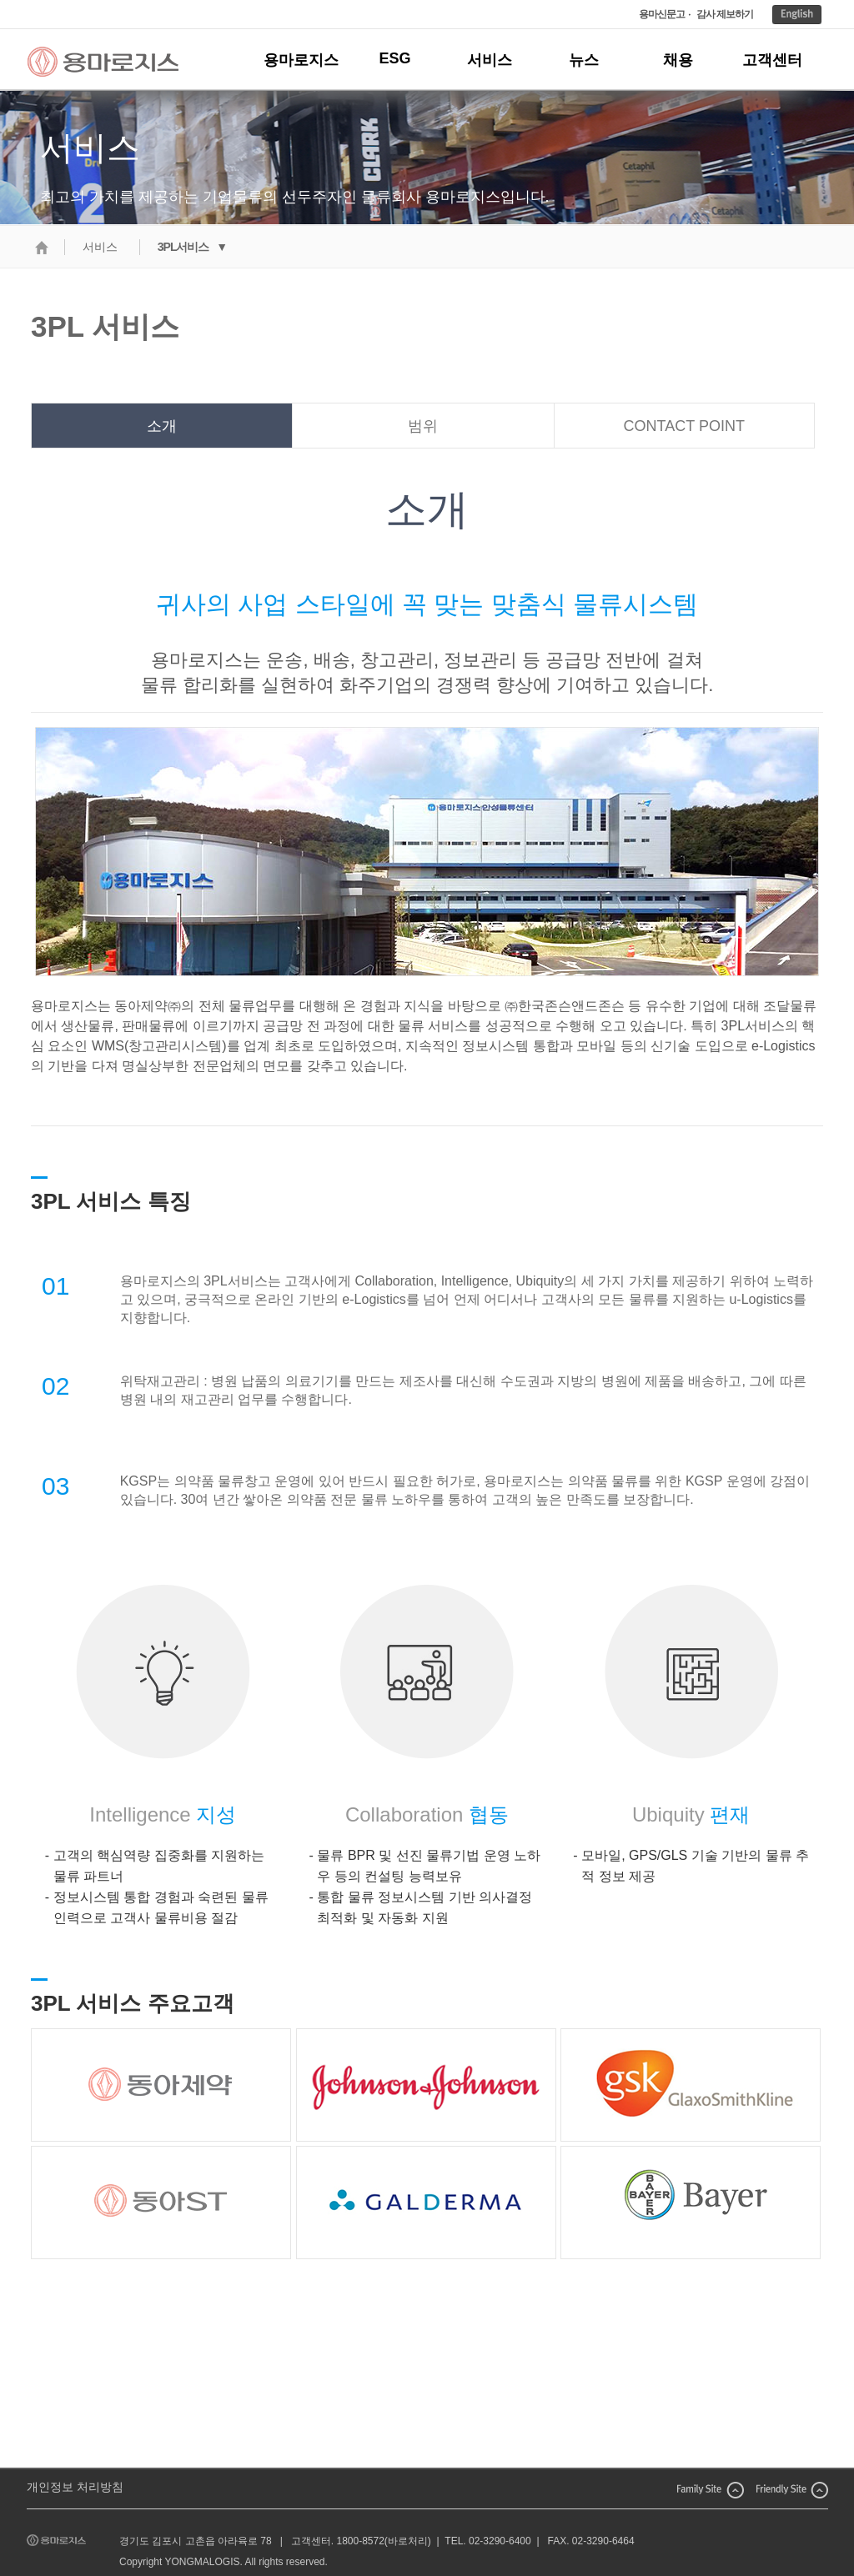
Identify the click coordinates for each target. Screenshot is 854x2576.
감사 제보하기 (724, 14)
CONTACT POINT (684, 426)
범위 (423, 426)
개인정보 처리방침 (75, 2486)
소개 (162, 426)
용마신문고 (662, 14)
